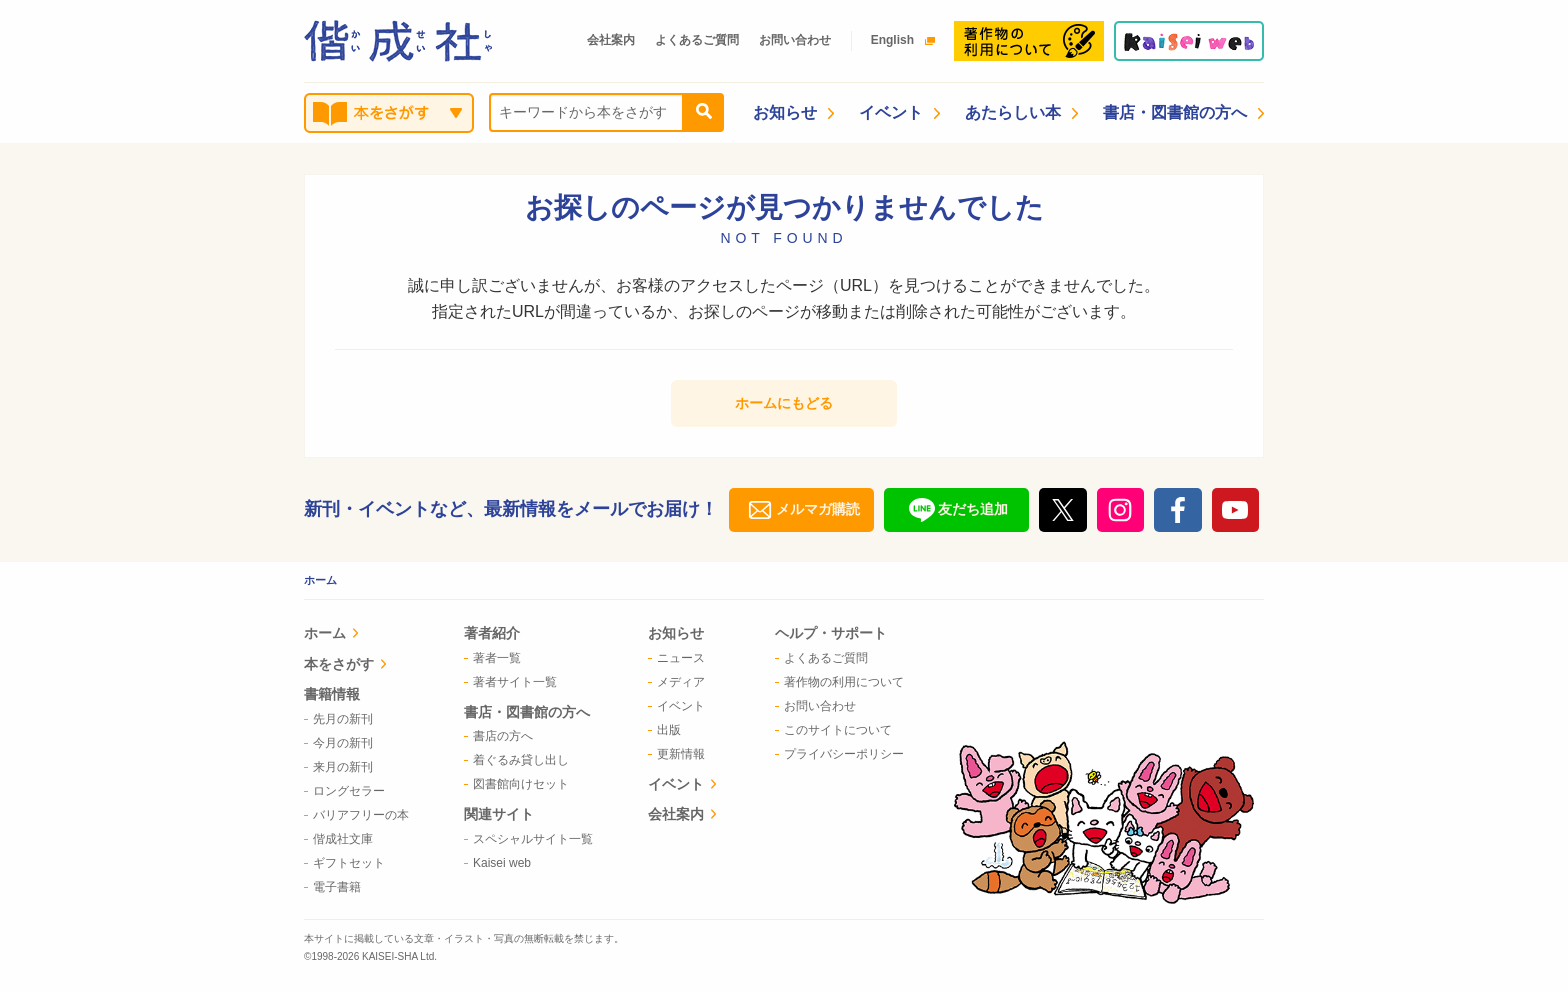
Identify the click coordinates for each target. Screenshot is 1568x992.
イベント (899, 112)
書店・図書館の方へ (1183, 112)
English (897, 40)
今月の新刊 (338, 743)
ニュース (676, 658)
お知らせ (793, 112)
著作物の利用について (839, 682)
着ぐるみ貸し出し (516, 760)
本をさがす (345, 664)
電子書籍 (332, 887)
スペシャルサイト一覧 (528, 839)
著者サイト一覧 (510, 682)
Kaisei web (497, 863)
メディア (676, 682)
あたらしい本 (1021, 112)
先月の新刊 (338, 719)
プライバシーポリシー (839, 754)
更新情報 (676, 754)
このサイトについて (833, 730)
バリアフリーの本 (356, 815)
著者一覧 (492, 658)
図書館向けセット (516, 784)
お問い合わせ (795, 40)
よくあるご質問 (697, 40)
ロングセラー (344, 791)
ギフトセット (344, 863)
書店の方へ (498, 736)
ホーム (320, 580)
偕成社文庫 (338, 839)
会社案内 (611, 40)
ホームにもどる (784, 403)
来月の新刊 (338, 767)
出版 (664, 730)
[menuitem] (356, 635)
